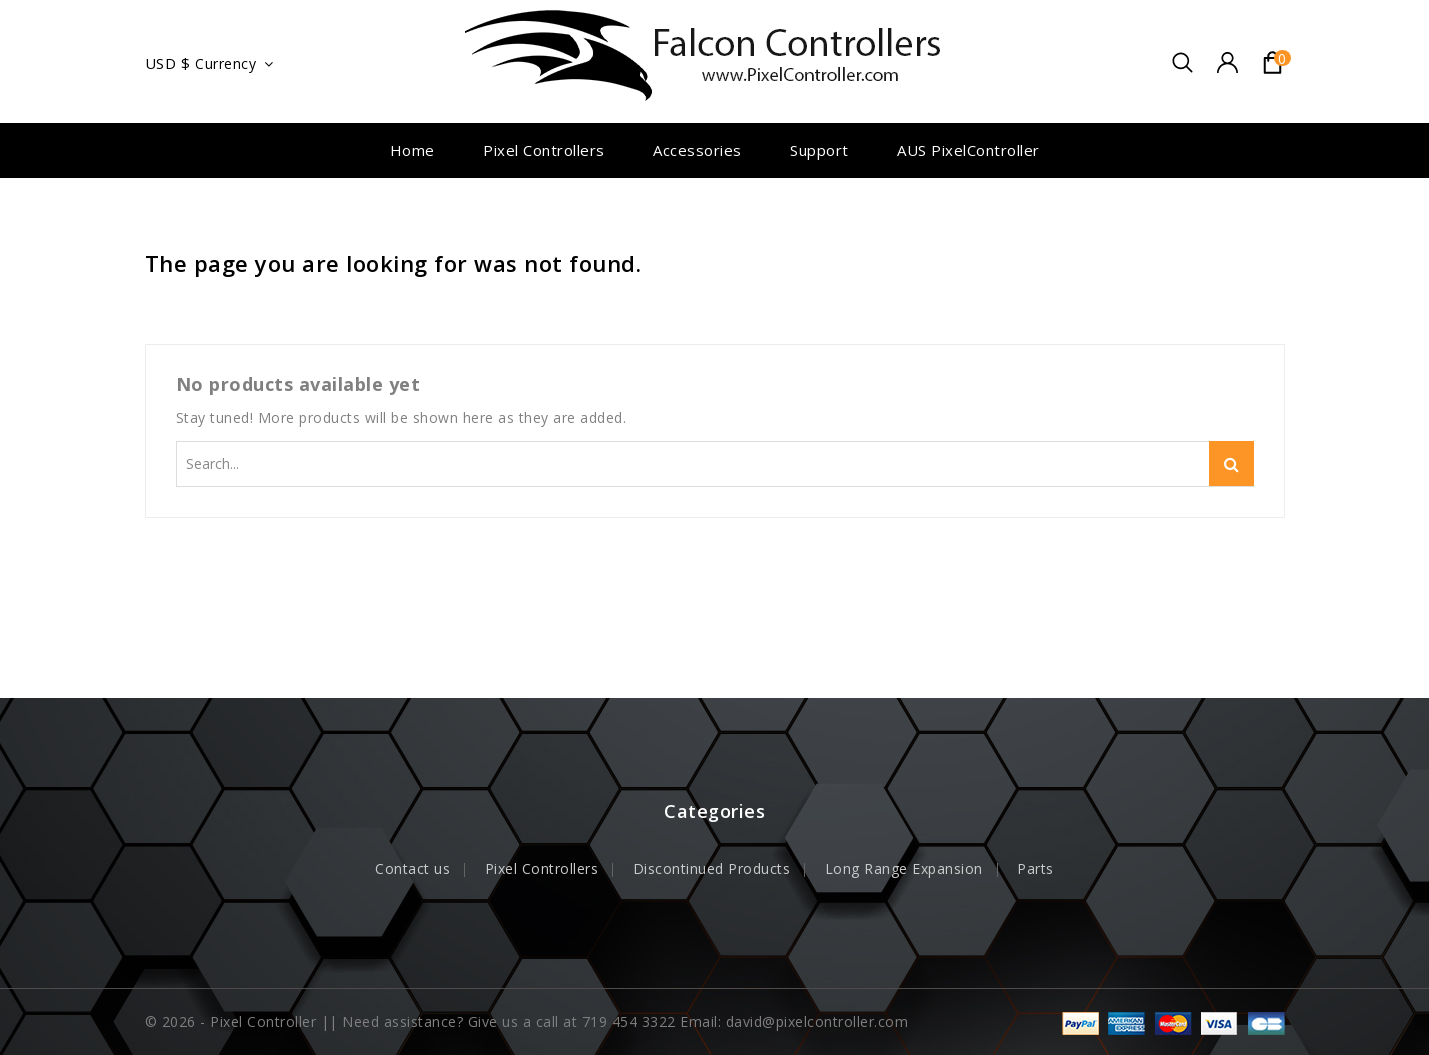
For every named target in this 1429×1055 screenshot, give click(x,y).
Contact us (412, 868)
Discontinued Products (712, 868)
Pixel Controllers (544, 150)
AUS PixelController (968, 150)
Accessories (697, 150)
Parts (1035, 868)
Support (819, 150)
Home (412, 150)
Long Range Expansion (904, 868)
